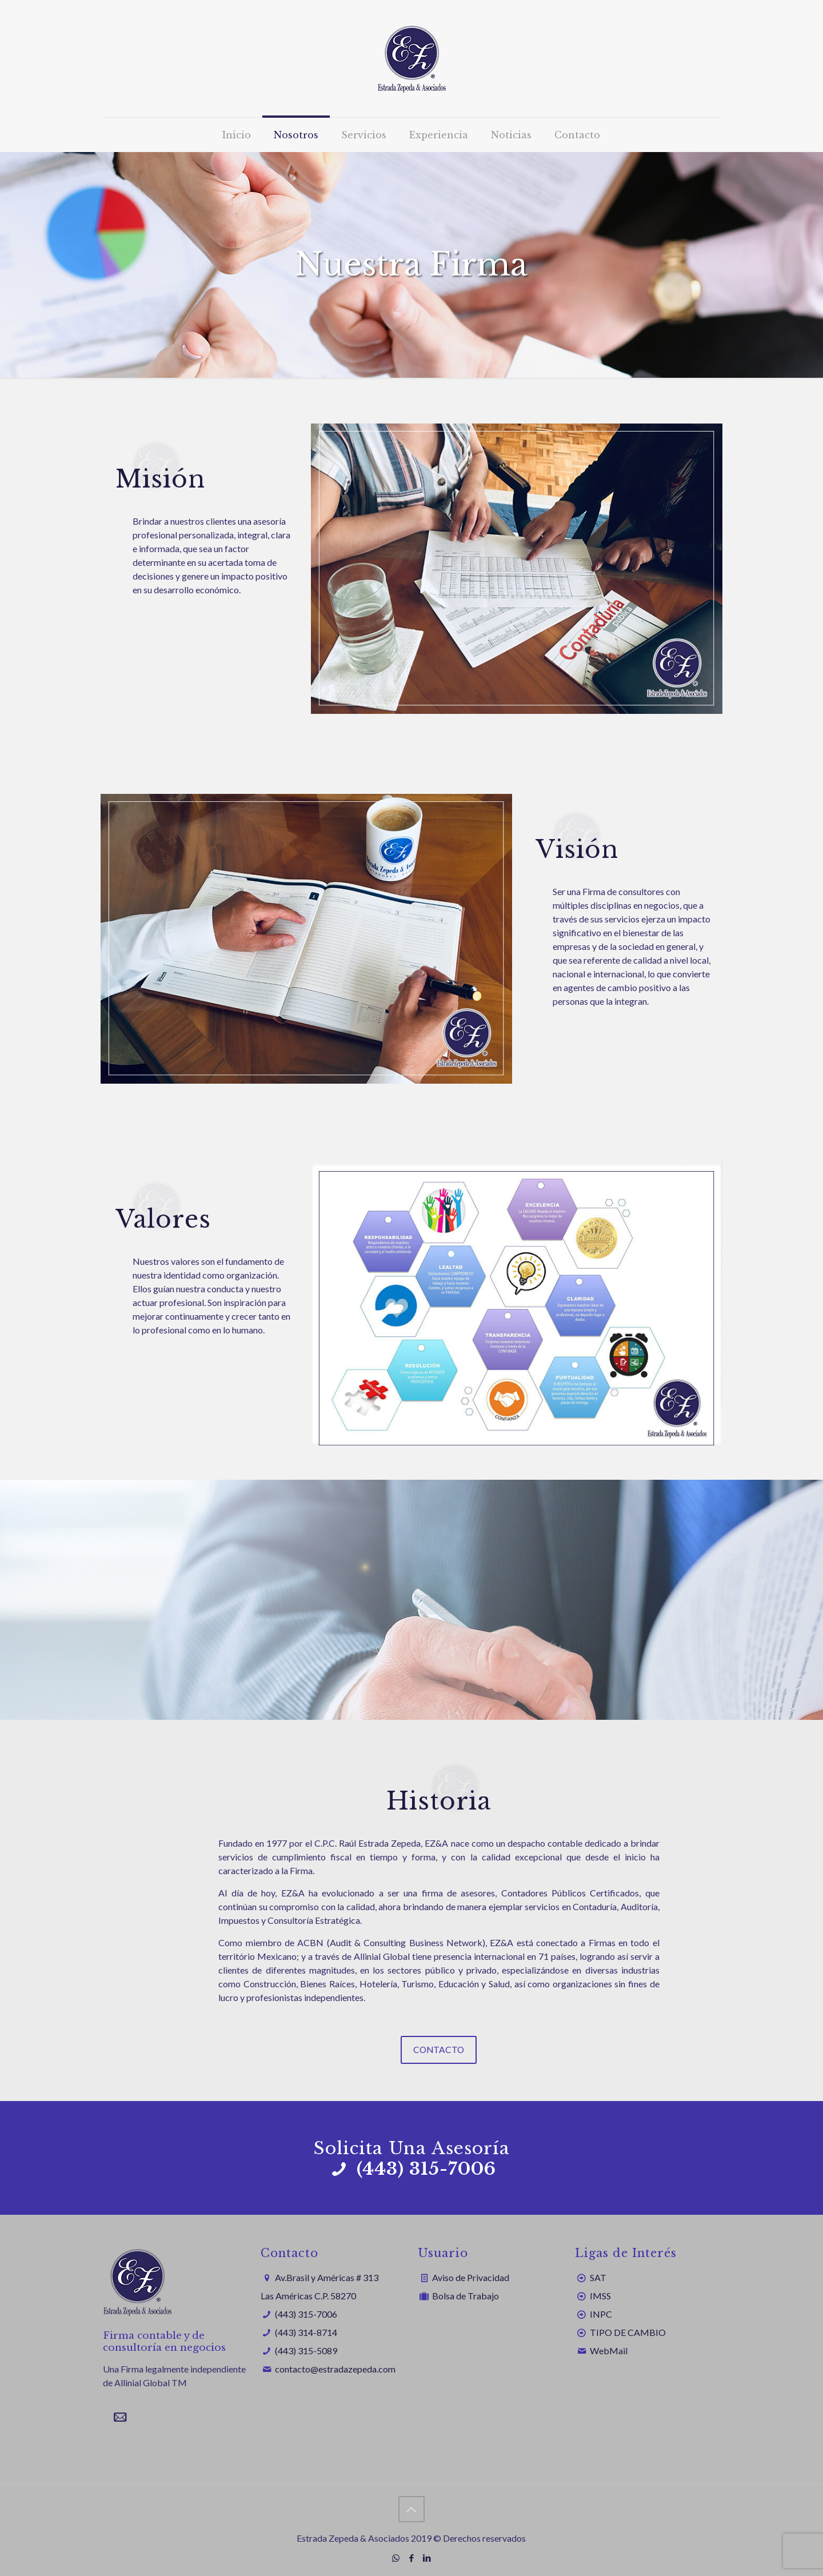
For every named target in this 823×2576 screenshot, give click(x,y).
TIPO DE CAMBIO (628, 2332)
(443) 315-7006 (306, 2314)
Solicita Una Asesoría (412, 2149)
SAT (598, 2277)
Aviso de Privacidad (470, 2277)
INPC (601, 2314)
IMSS (600, 2295)
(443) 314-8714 (306, 2332)
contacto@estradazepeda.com (335, 2368)
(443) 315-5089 (306, 2350)
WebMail (609, 2350)
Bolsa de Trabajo (465, 2295)
